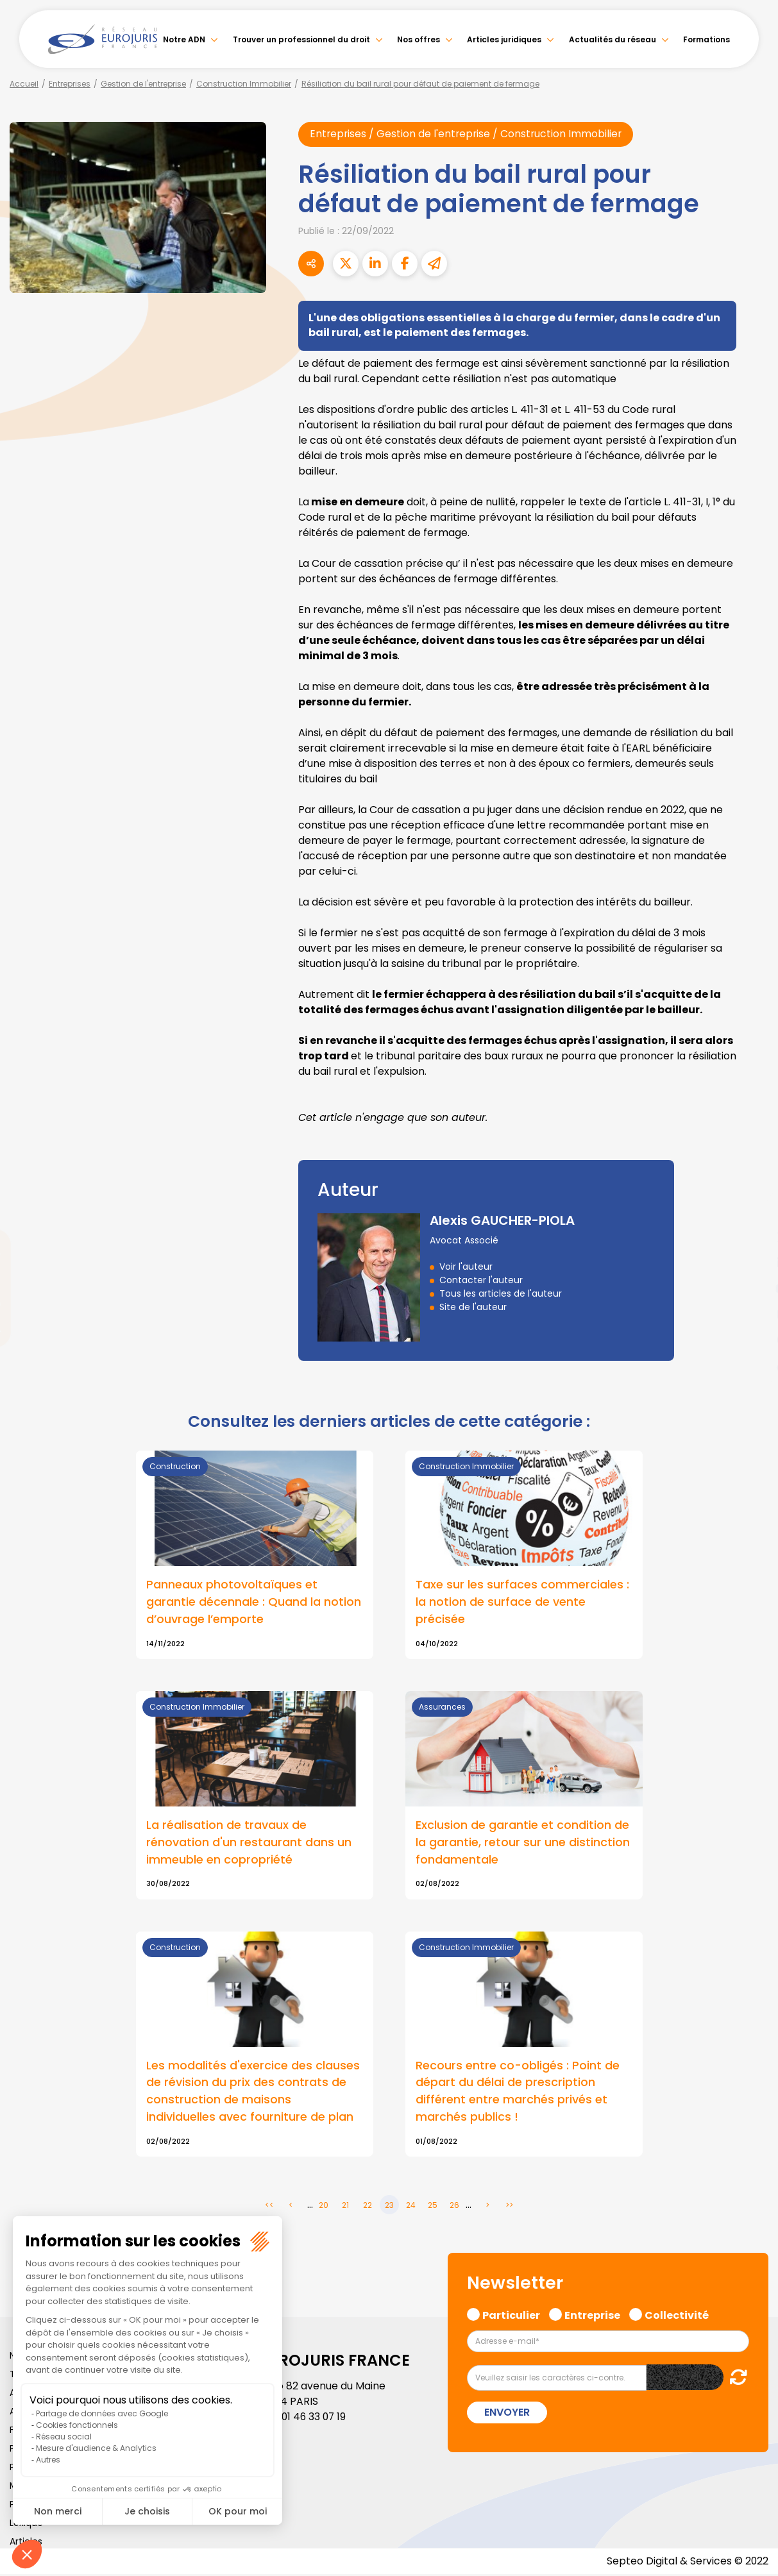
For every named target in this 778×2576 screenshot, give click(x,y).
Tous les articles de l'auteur (500, 1294)
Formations (706, 39)
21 (345, 2206)
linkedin (752, 1262)
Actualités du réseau (612, 39)
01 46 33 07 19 (315, 2418)
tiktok (752, 1365)
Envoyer (507, 2414)
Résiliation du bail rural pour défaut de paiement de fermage (420, 83)
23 (389, 2206)
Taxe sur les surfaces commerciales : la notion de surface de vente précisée (522, 1603)
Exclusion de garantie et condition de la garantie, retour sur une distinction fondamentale (523, 1843)
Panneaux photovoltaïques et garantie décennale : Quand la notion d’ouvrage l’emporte (253, 1603)
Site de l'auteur (473, 1307)
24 (411, 2206)
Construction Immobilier (243, 83)
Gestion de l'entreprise (143, 83)
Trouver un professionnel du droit (301, 39)
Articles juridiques (504, 39)
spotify (752, 1339)
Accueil (24, 83)
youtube (752, 1288)
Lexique (26, 2524)
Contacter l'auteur (481, 1280)
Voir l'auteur (466, 1267)
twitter (752, 1237)
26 (454, 2206)
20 (323, 2206)
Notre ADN (184, 39)
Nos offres (418, 39)
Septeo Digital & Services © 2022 (686, 2562)
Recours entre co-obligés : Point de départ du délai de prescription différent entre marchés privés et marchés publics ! (518, 2093)
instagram (752, 1314)
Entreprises (69, 83)
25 (432, 2206)
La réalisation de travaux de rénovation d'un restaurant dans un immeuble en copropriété (248, 1843)
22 (367, 2206)
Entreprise (592, 2315)
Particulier (511, 2315)
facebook (752, 1211)
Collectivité (677, 2315)
